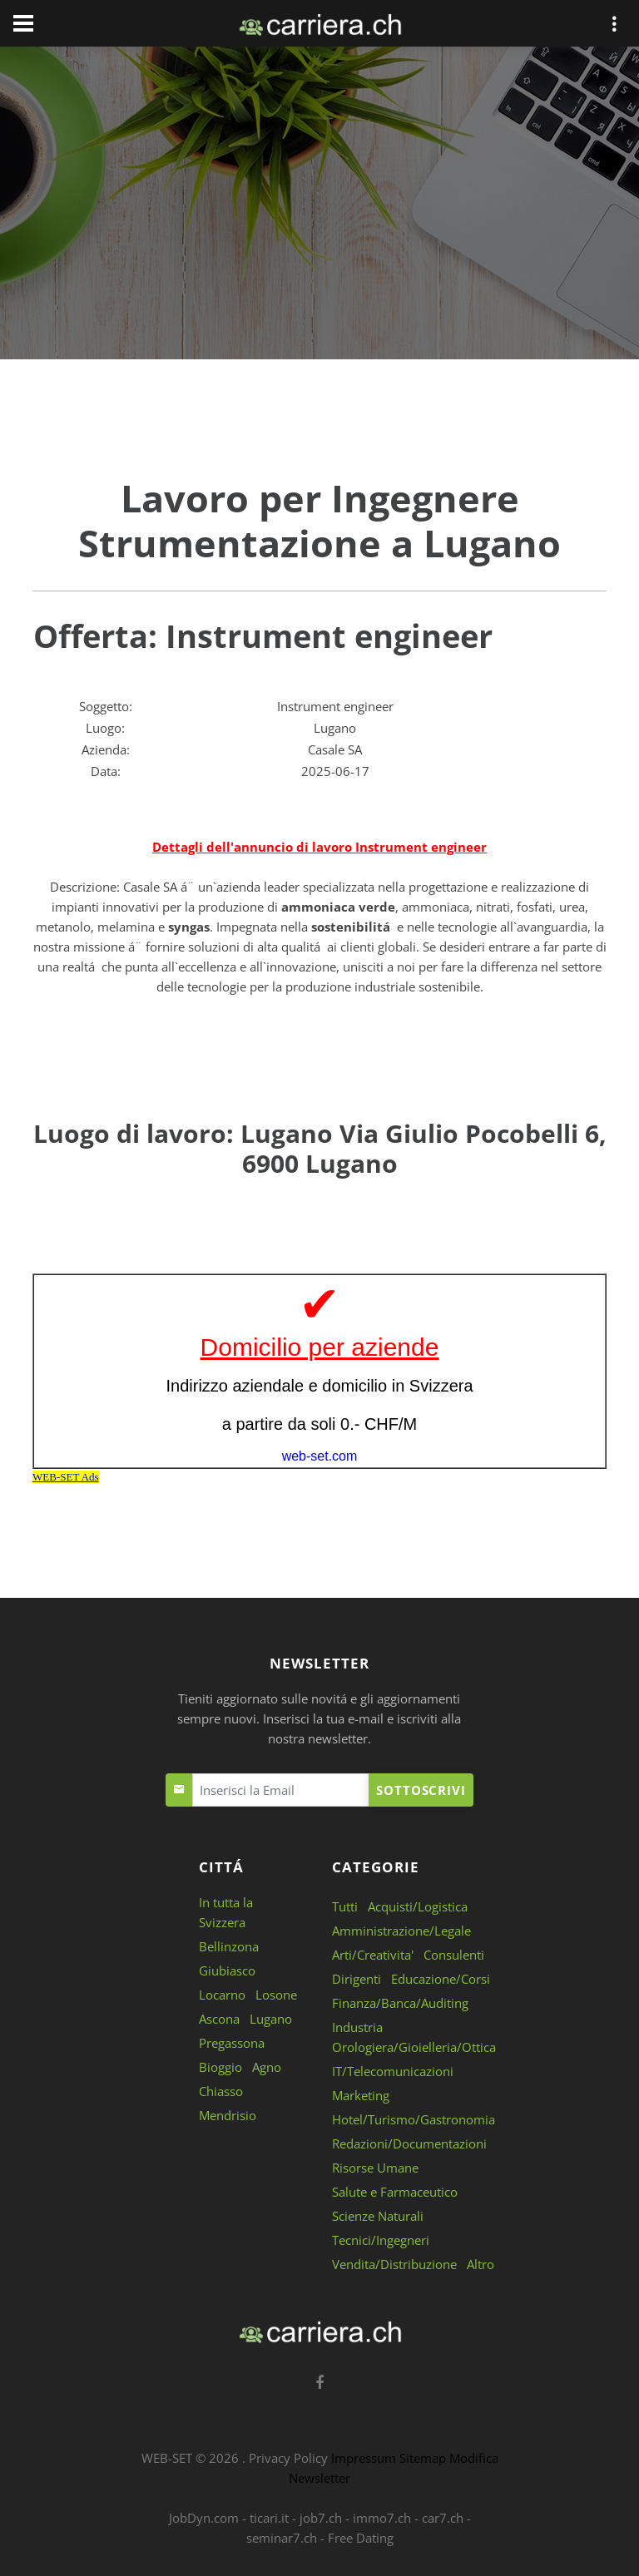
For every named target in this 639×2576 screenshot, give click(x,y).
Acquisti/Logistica (418, 1906)
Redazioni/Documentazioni (409, 2143)
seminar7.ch (281, 2537)
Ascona (219, 2018)
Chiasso (221, 2091)
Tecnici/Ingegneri (380, 2240)
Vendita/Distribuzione (394, 2264)
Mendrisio (227, 2115)
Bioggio (220, 2067)
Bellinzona (229, 1946)
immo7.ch (382, 2517)
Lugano (271, 2018)
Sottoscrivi (421, 1790)
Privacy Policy (288, 2458)
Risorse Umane (375, 2167)
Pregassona (232, 2043)
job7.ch (321, 2517)
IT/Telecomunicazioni (392, 2071)
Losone (276, 1994)
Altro (480, 2264)
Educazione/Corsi (440, 1978)
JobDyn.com (204, 2517)
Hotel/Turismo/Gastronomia (413, 2119)
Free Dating (361, 2537)
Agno (266, 2067)
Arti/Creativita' (373, 1954)
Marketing (360, 2095)
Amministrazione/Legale (401, 1930)
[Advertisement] (319, 206)
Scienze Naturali (378, 2216)
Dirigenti (356, 1978)
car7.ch (442, 2517)
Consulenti (454, 1954)
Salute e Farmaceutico (395, 2191)
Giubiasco (227, 1970)
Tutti (345, 1906)
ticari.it (269, 2517)
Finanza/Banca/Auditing (400, 2003)
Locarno (222, 1994)
